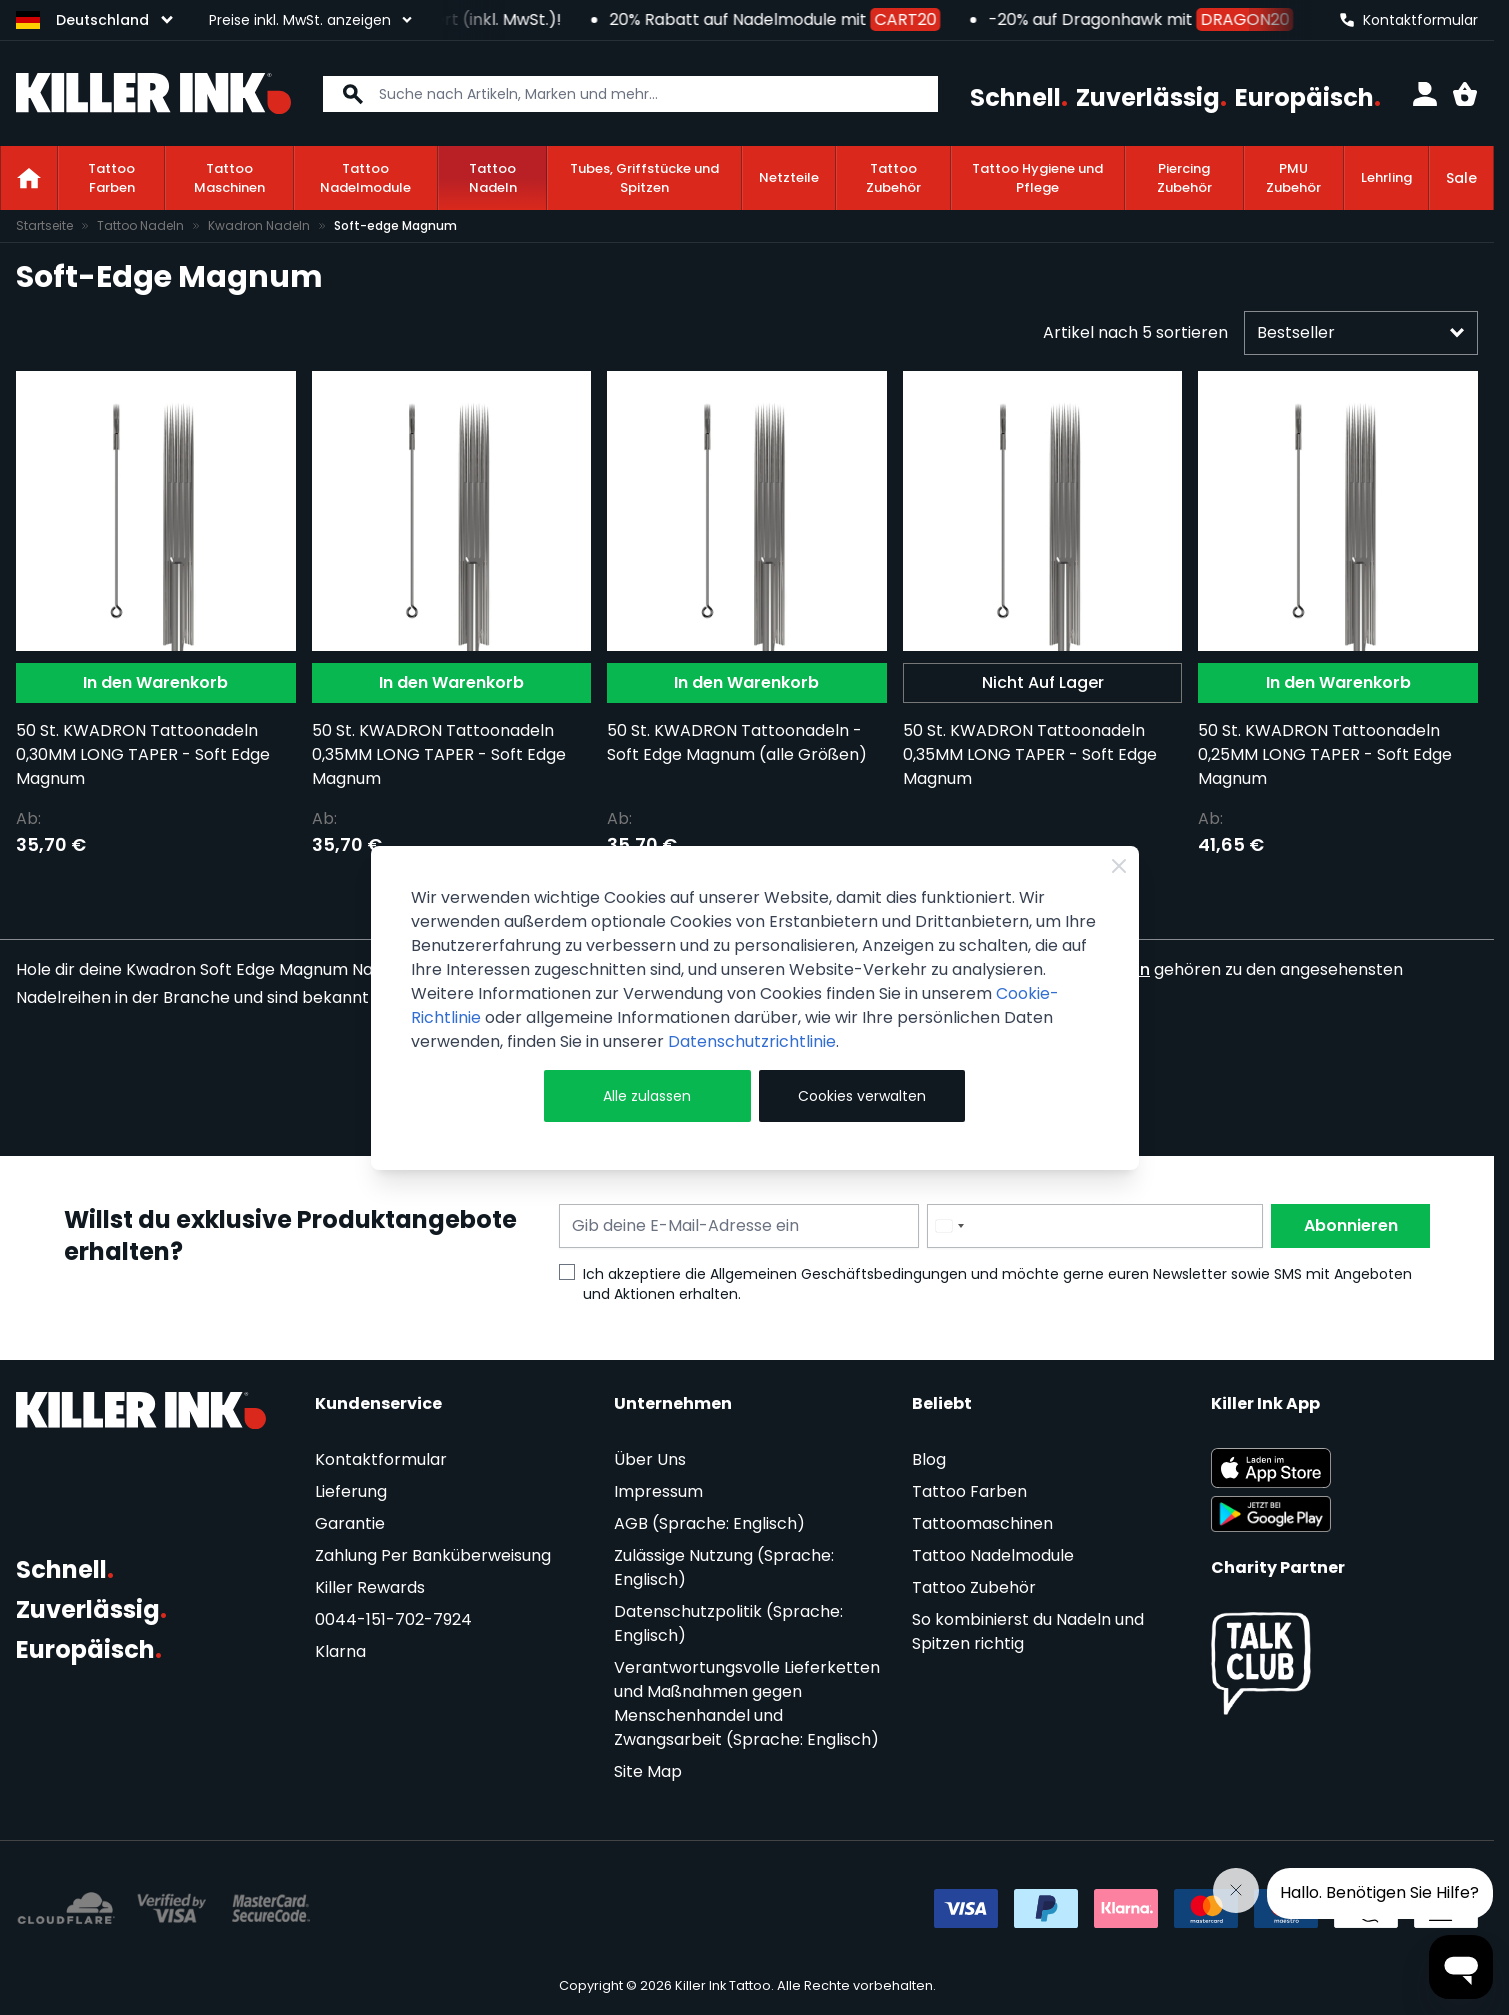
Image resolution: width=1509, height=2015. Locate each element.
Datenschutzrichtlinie (752, 1041)
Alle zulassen (647, 1096)
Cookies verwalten (862, 1096)
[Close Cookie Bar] (1119, 866)
